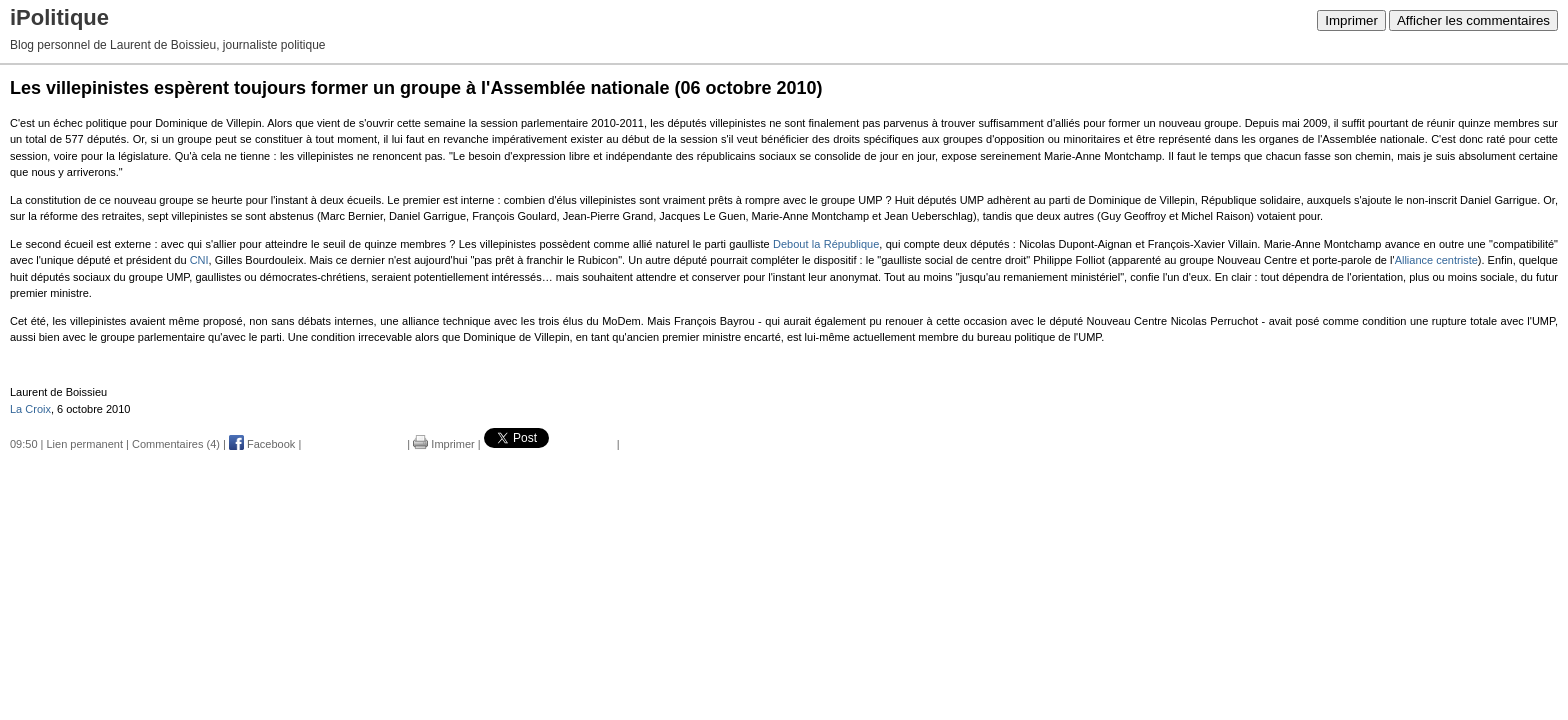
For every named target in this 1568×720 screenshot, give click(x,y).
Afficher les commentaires (1473, 20)
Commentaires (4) (176, 444)
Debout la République (826, 244)
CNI (199, 260)
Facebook (262, 444)
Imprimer (1351, 20)
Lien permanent (85, 444)
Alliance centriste (1436, 260)
